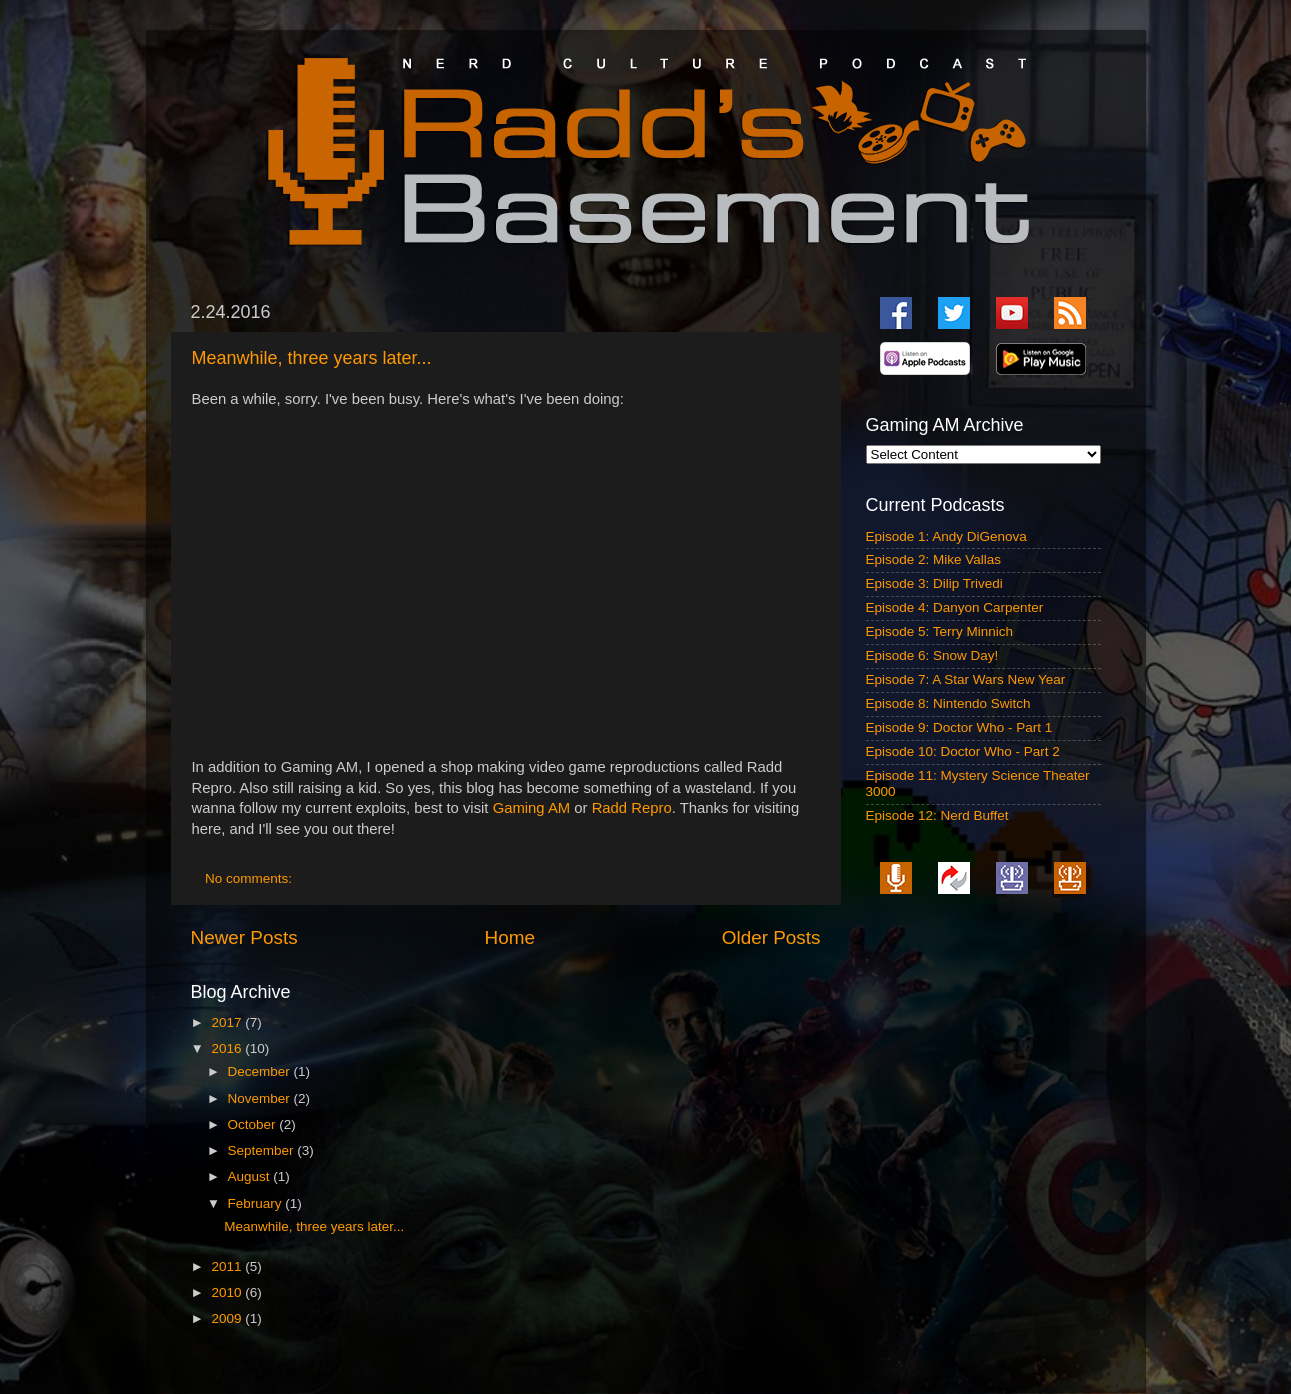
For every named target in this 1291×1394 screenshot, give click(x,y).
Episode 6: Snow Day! (932, 655)
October (254, 1124)
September (263, 1150)
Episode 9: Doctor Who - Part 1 (959, 727)
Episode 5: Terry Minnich (940, 631)
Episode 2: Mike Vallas (934, 559)
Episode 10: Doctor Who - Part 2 (963, 751)
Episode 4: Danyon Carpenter (955, 607)
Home (510, 937)
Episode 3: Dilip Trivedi (934, 583)
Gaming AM (532, 808)
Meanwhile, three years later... (312, 358)
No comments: (250, 878)
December (261, 1071)
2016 (228, 1048)
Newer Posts (244, 937)
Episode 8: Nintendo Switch (948, 703)
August (251, 1176)
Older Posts (771, 937)
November (261, 1098)
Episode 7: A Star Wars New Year (966, 679)
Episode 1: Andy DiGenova (946, 536)
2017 (228, 1022)
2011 (228, 1266)
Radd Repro (632, 808)
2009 (228, 1318)
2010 (228, 1292)
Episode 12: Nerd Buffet (937, 815)
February (257, 1203)
